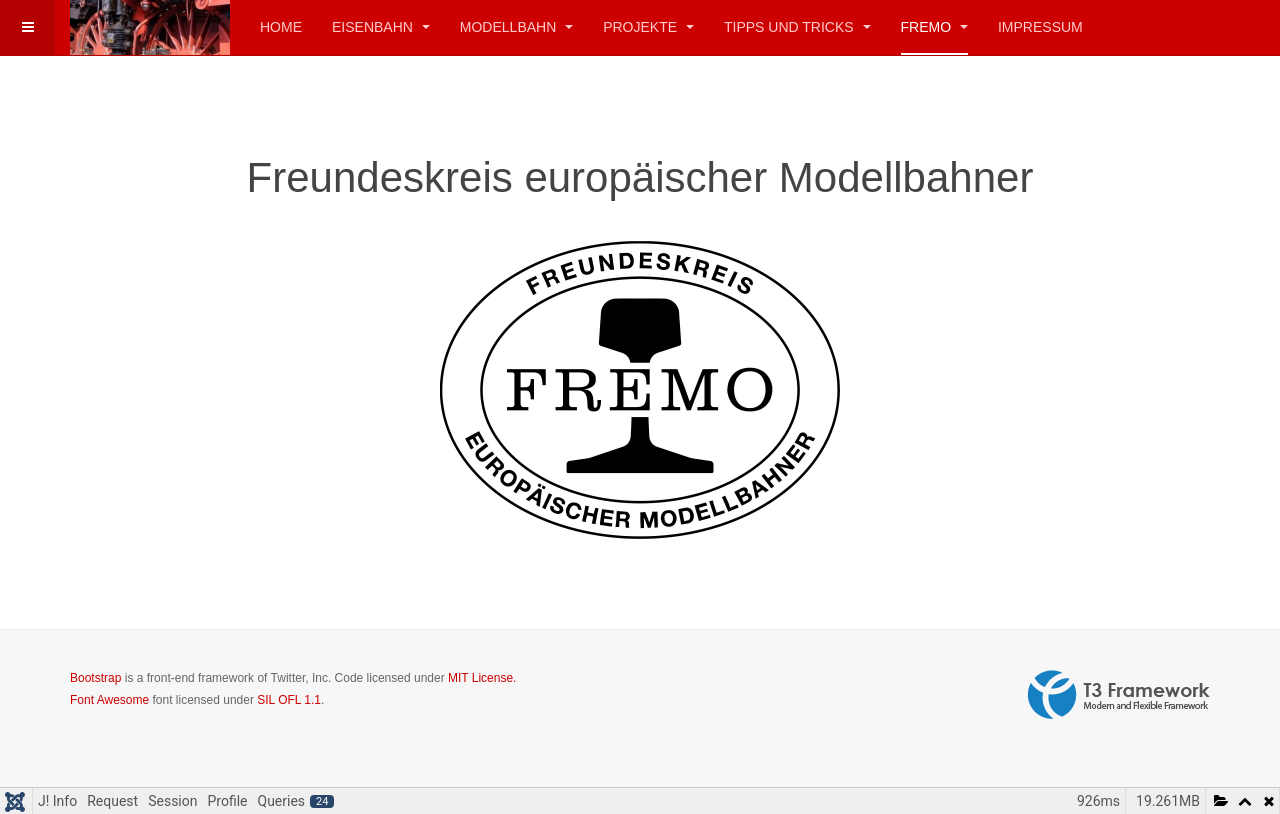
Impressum (1040, 27)
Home (281, 27)
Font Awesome (109, 700)
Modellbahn (516, 27)
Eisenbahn (381, 27)
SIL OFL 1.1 (289, 700)
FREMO (934, 27)
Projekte (648, 27)
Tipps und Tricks (797, 27)
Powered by (1119, 695)
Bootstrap (95, 678)
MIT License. (482, 678)
